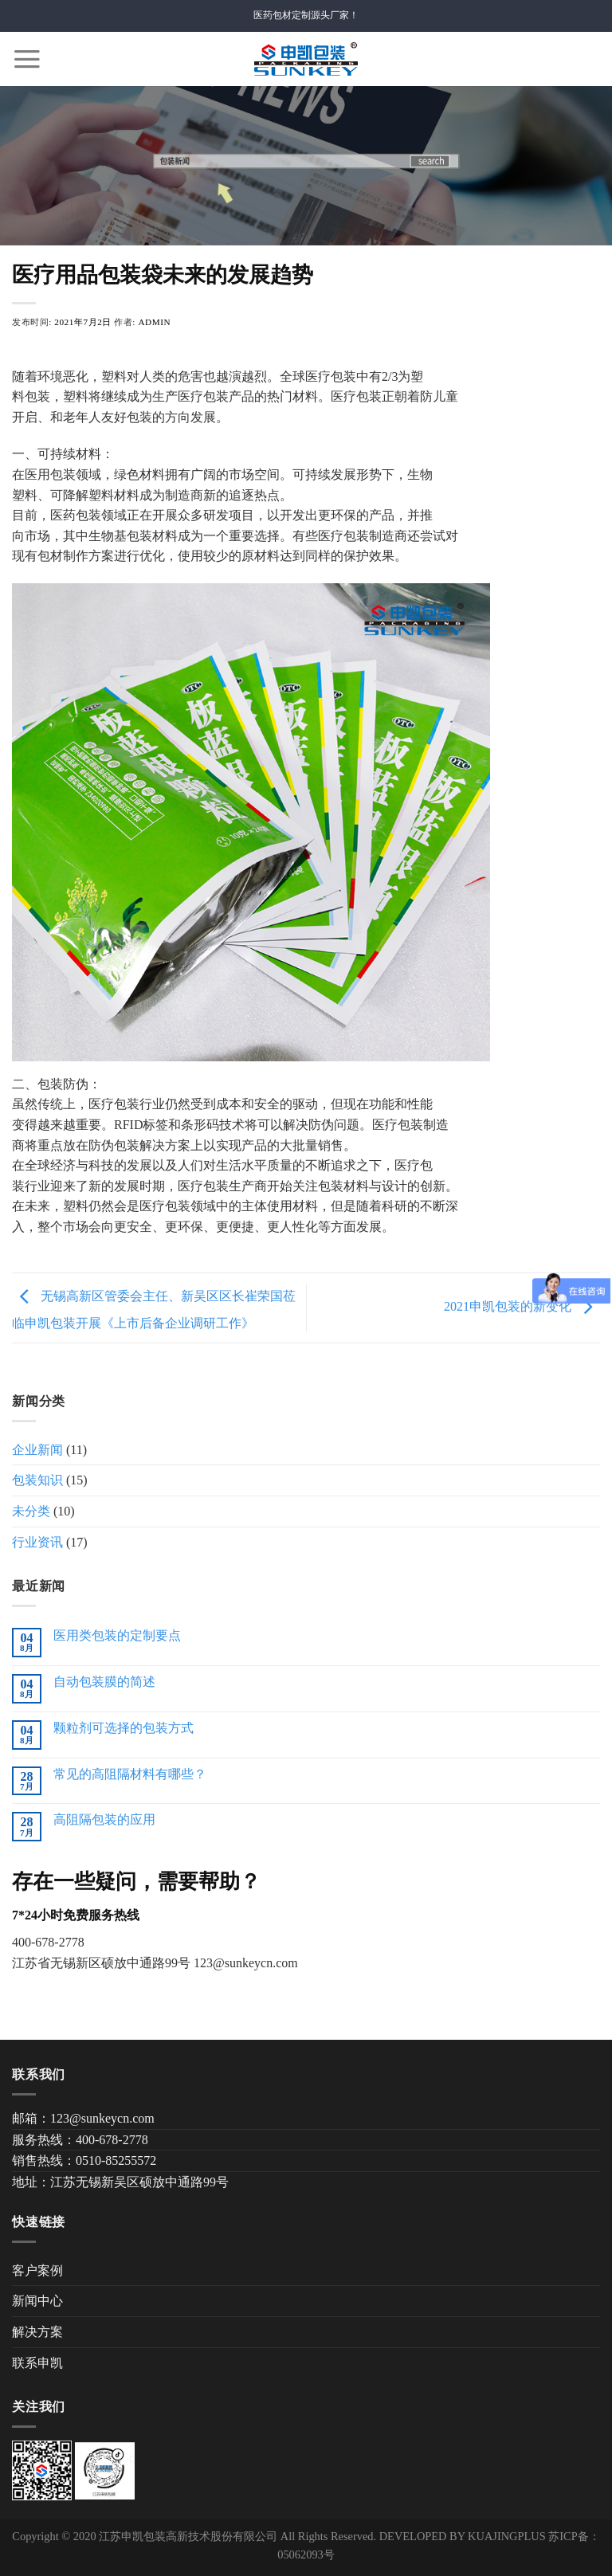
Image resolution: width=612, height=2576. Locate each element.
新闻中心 (37, 2300)
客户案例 (37, 2270)
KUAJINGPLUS (507, 2536)
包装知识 (37, 1480)
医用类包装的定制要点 (117, 1635)
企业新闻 (37, 1450)
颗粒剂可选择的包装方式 (123, 1728)
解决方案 (37, 2332)
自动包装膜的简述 (104, 1681)
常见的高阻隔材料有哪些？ (129, 1774)
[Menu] (27, 59)
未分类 (31, 1511)
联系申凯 (37, 2363)
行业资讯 (37, 1542)
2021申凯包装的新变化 (522, 1306)
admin (154, 322)
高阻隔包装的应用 (104, 1819)
